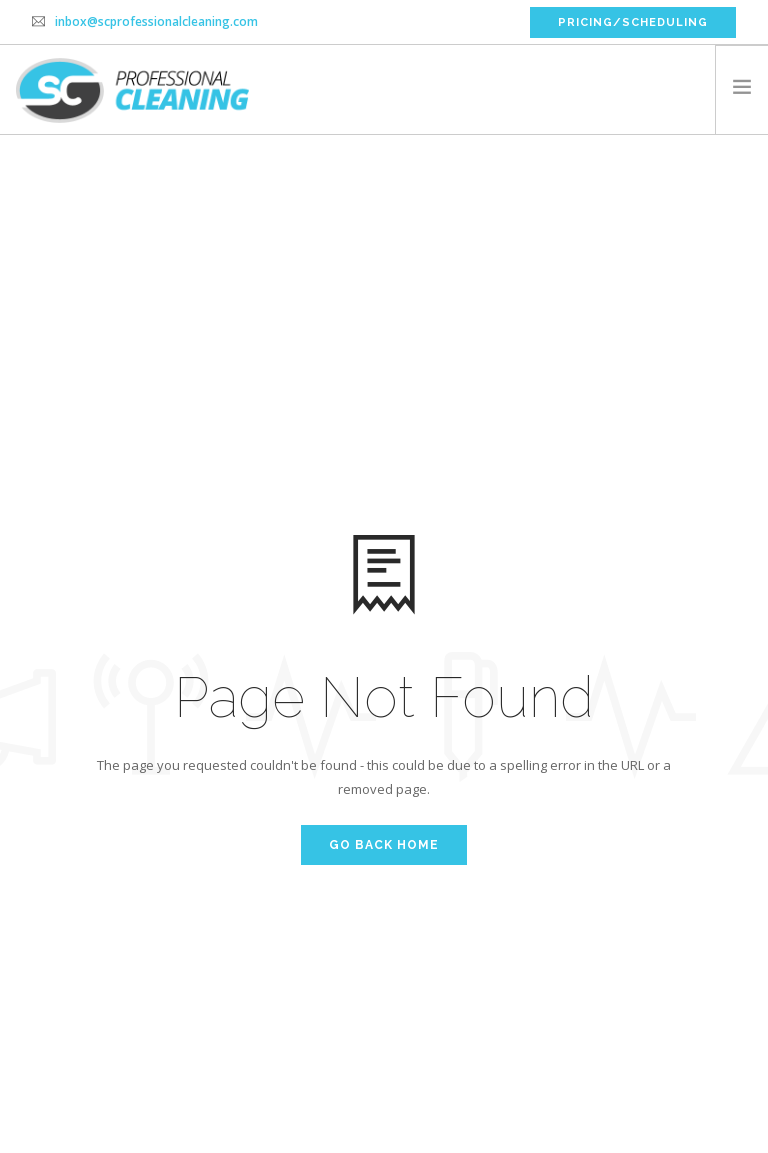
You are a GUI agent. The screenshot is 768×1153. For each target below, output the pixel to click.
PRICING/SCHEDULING (633, 22)
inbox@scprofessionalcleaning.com (156, 21)
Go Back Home (384, 845)
